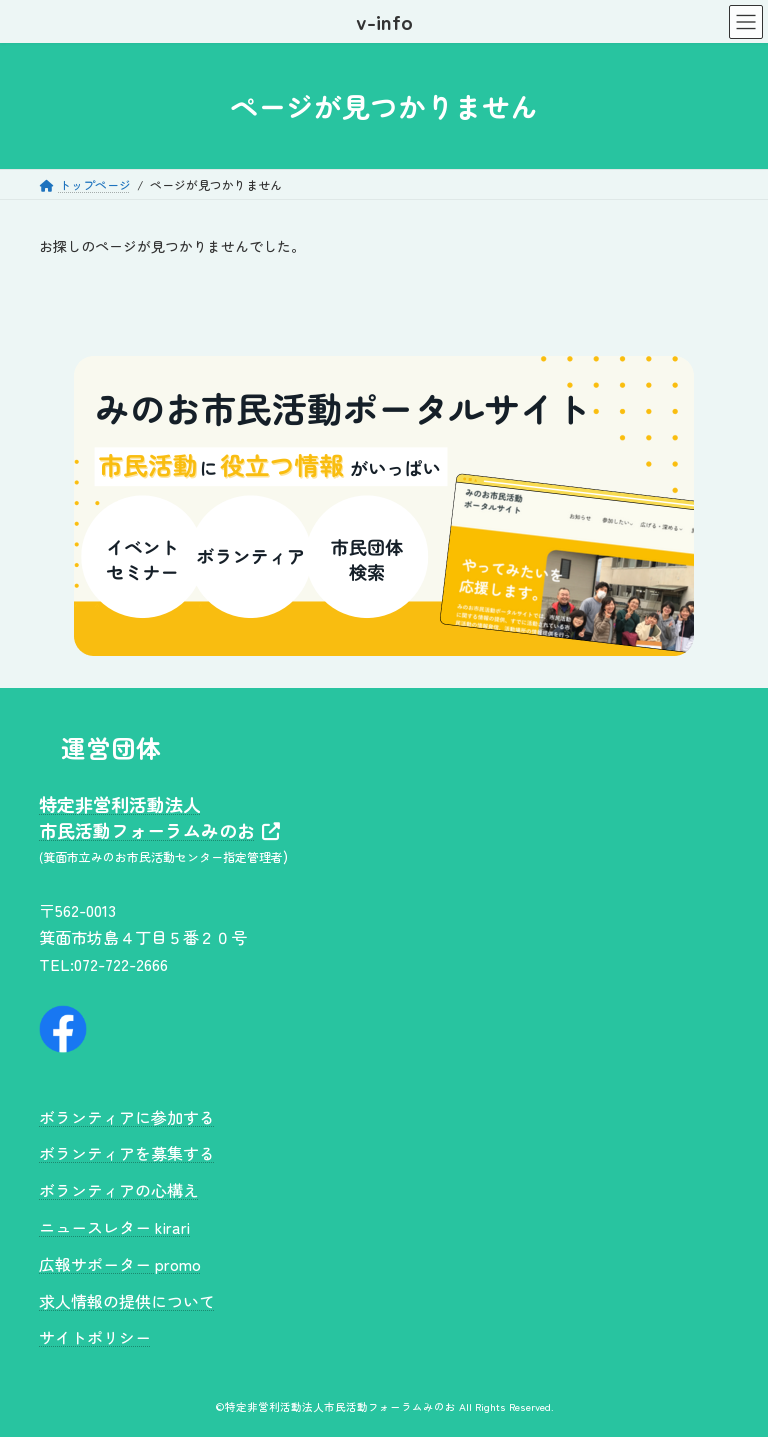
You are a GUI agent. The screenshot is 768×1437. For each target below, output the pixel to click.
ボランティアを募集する (127, 1153)
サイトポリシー (95, 1337)
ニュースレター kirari (114, 1227)
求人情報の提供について (127, 1300)
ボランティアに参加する (127, 1116)
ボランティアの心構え (119, 1190)
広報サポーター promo (120, 1264)
